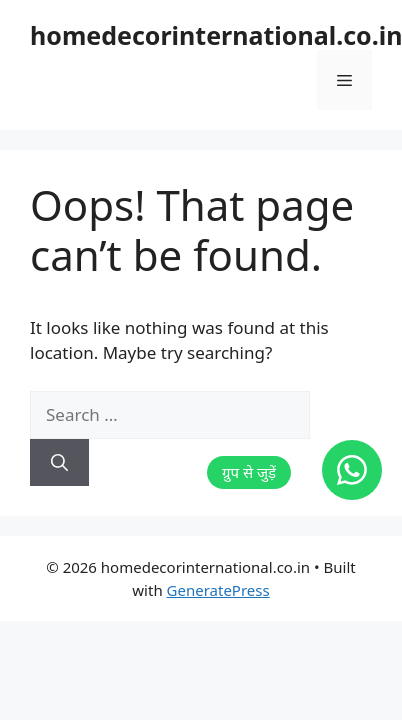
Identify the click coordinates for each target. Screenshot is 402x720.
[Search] (59, 463)
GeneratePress (218, 590)
